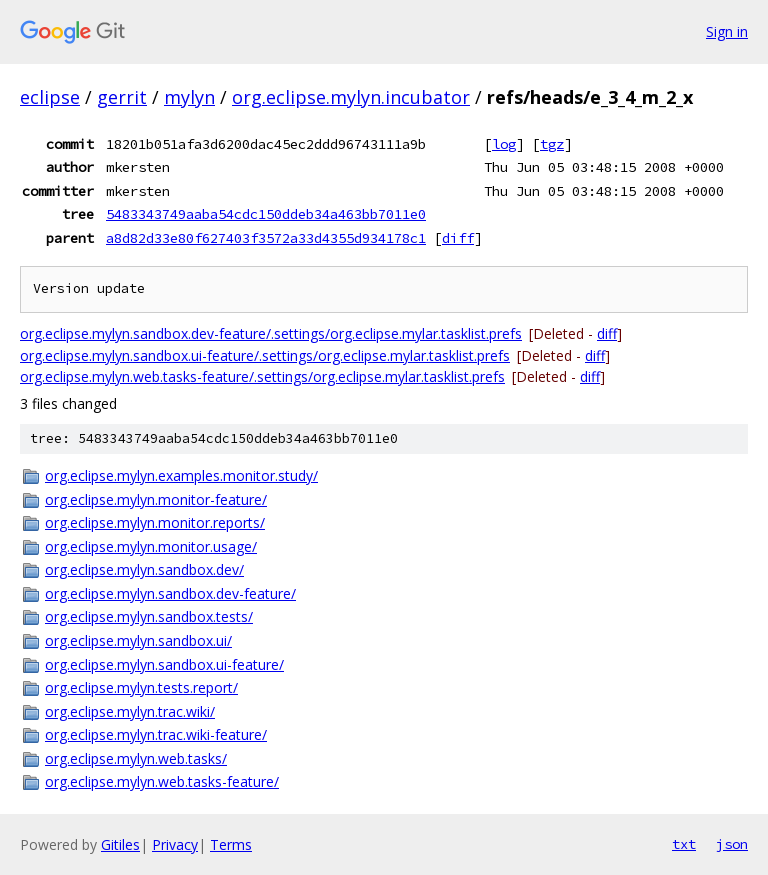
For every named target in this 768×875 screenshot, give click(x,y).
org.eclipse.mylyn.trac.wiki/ (130, 711)
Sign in (727, 31)
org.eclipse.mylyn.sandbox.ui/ (138, 640)
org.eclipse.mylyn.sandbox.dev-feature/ (170, 593)
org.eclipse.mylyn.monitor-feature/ (156, 499)
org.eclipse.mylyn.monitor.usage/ (151, 546)
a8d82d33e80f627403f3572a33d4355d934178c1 (266, 238)
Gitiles (120, 844)
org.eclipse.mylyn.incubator (351, 97)
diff (458, 238)
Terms (231, 844)
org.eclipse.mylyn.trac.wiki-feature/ (156, 734)
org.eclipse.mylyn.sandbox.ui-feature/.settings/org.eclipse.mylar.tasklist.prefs (265, 355)
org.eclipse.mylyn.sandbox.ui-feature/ (164, 664)
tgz (552, 144)
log (504, 144)
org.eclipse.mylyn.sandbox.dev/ (144, 569)
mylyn (189, 97)
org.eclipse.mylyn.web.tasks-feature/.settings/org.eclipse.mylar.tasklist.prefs (262, 376)
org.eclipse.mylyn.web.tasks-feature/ (162, 781)
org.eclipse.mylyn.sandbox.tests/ (149, 616)
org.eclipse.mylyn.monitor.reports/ (155, 522)
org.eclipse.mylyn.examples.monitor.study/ (181, 475)
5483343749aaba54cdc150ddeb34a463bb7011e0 (266, 214)
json (732, 844)
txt (684, 844)
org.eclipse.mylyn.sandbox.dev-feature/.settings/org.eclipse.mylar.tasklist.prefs (271, 333)
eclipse (50, 97)
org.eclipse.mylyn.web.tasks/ (136, 758)
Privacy (175, 844)
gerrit (122, 97)
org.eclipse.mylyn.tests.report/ (141, 687)
